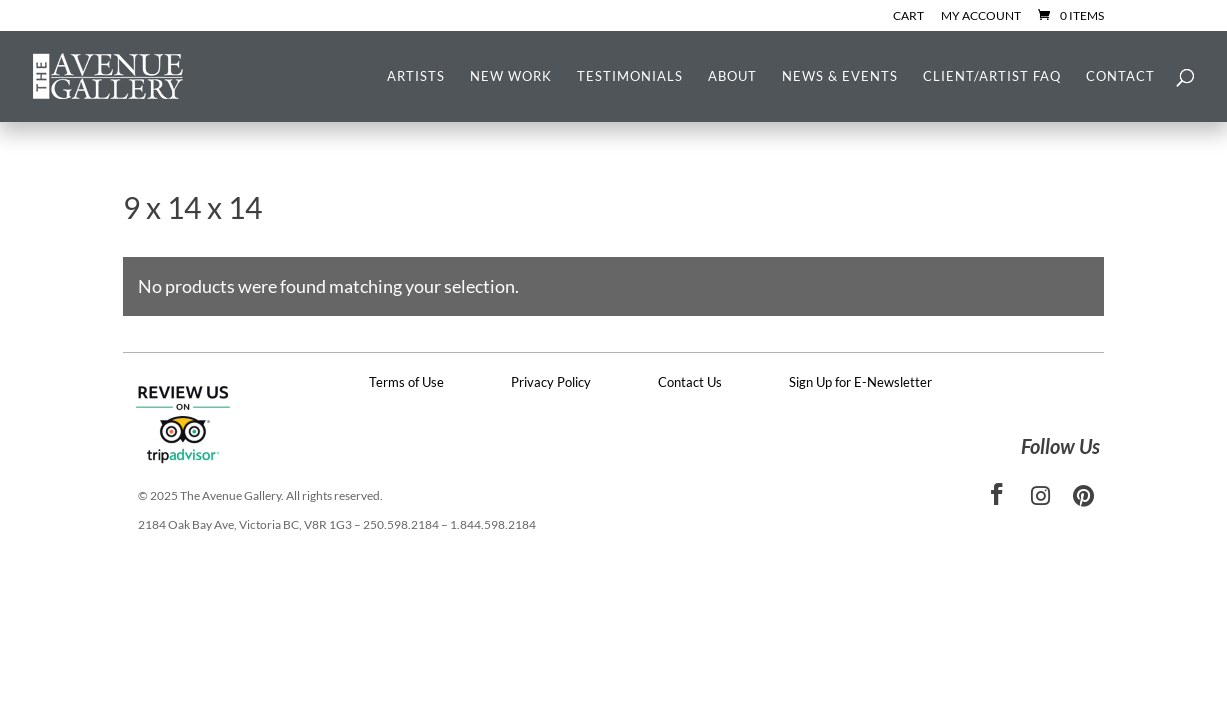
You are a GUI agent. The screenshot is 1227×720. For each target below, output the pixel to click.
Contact (1120, 76)
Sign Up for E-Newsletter (860, 382)
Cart (908, 16)
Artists (416, 76)
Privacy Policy (551, 382)
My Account (981, 16)
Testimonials (630, 76)
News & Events (840, 76)
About (732, 76)
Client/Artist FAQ (992, 76)
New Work (511, 76)
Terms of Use (406, 382)
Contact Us (690, 382)
